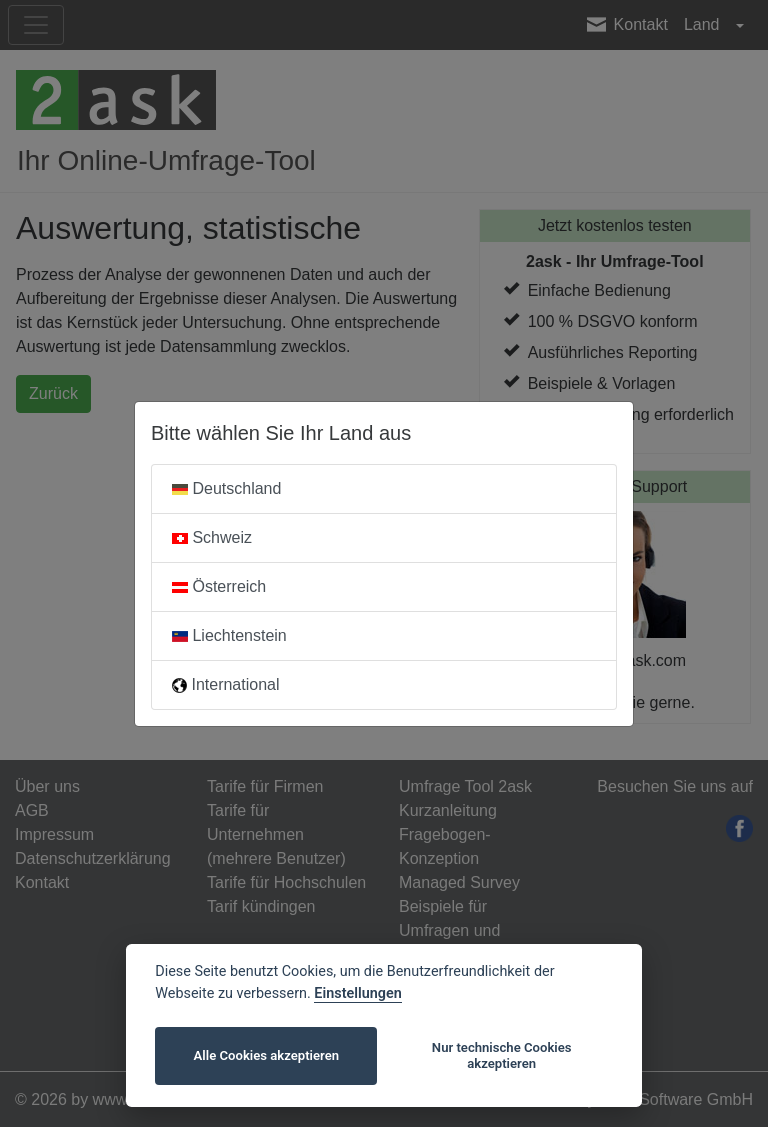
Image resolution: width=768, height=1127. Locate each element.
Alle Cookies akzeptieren (266, 1055)
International (226, 684)
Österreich (219, 586)
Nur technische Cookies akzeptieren (502, 1055)
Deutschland (226, 488)
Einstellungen (357, 993)
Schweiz (212, 537)
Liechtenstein (229, 635)
